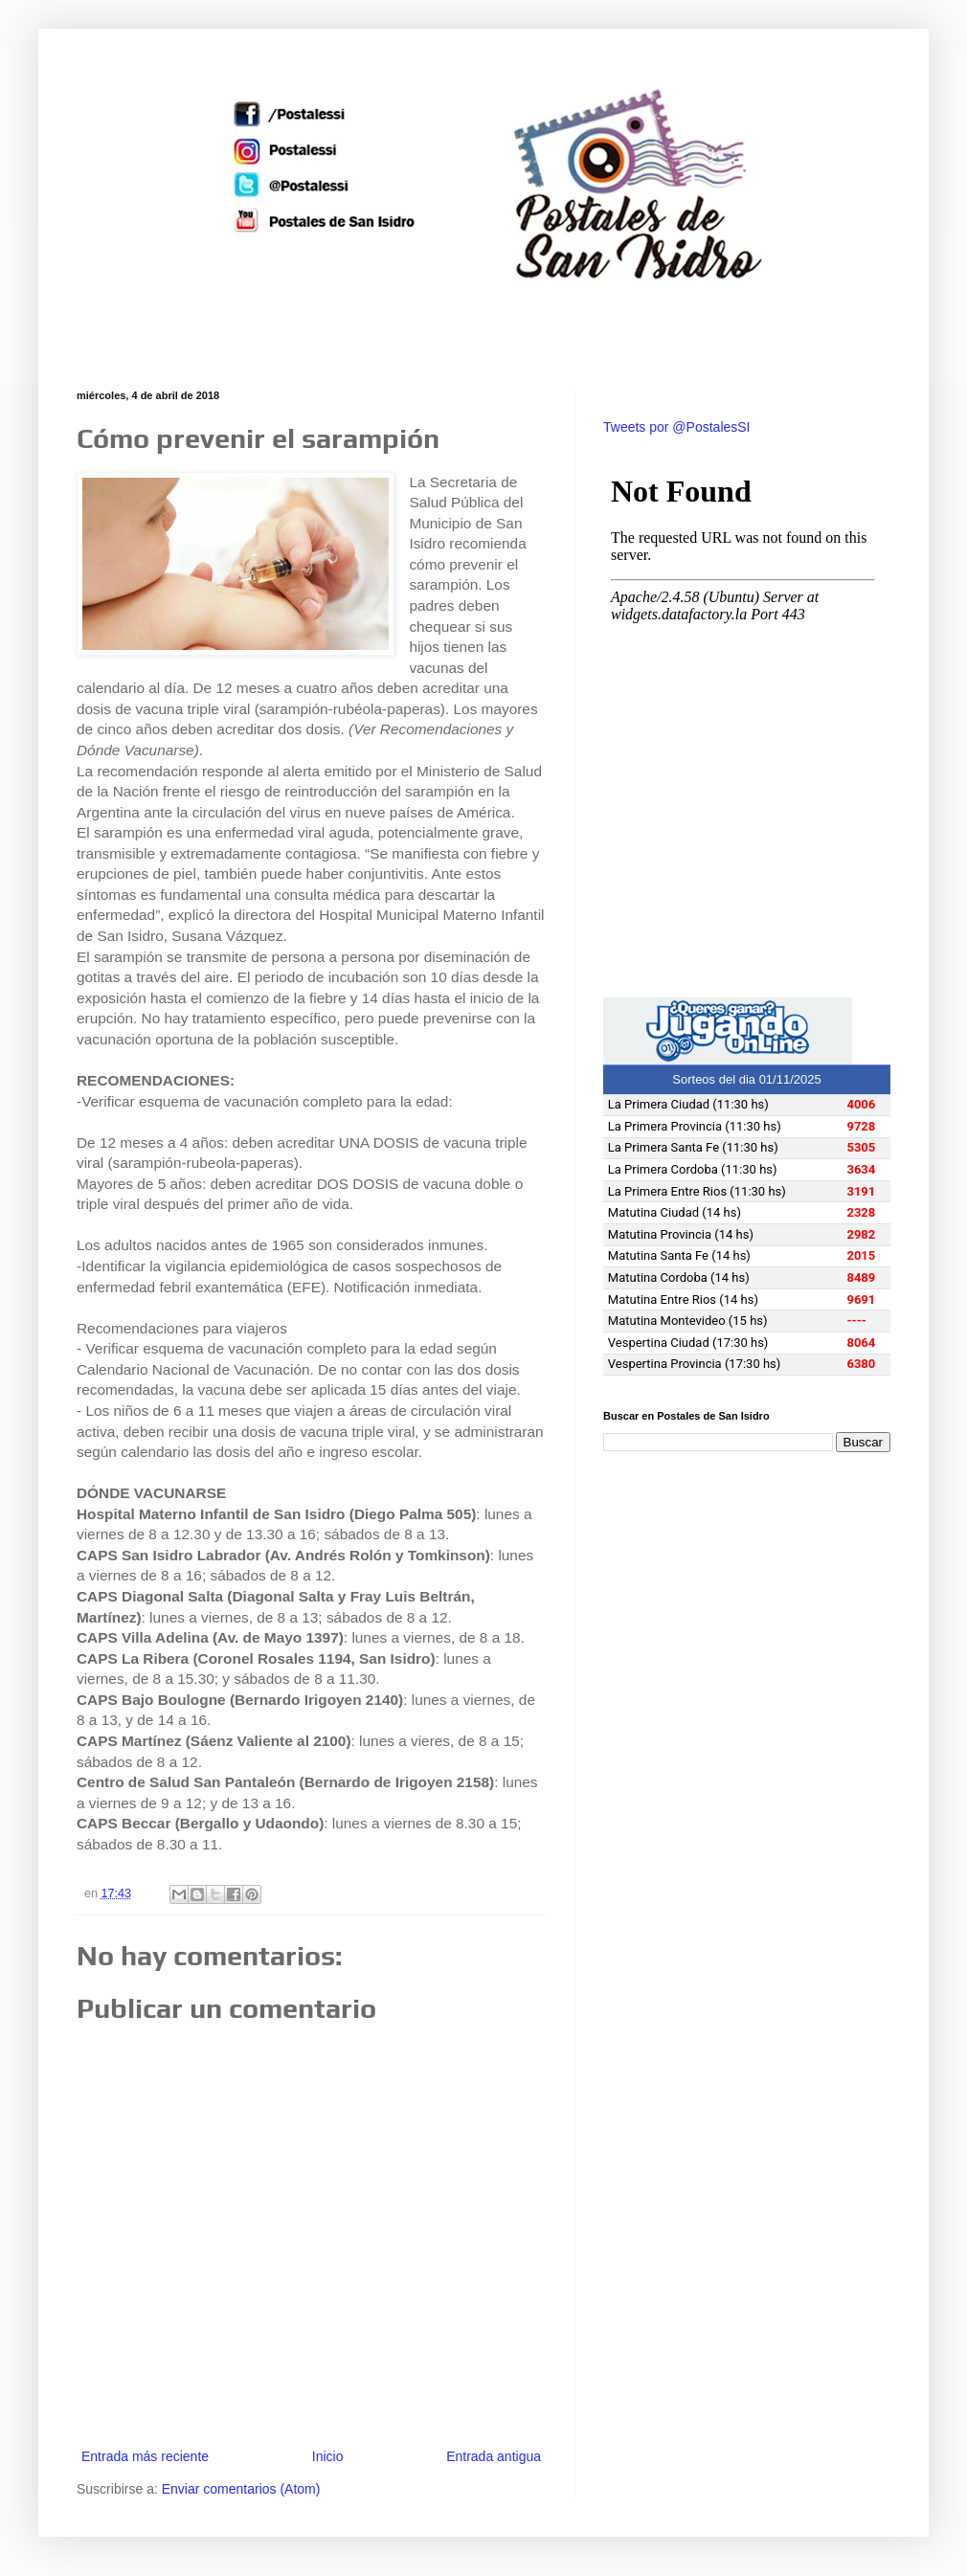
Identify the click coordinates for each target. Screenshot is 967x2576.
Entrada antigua (493, 2456)
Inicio (328, 2456)
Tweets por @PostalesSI (677, 427)
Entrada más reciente (145, 2456)
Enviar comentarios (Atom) (241, 2489)
